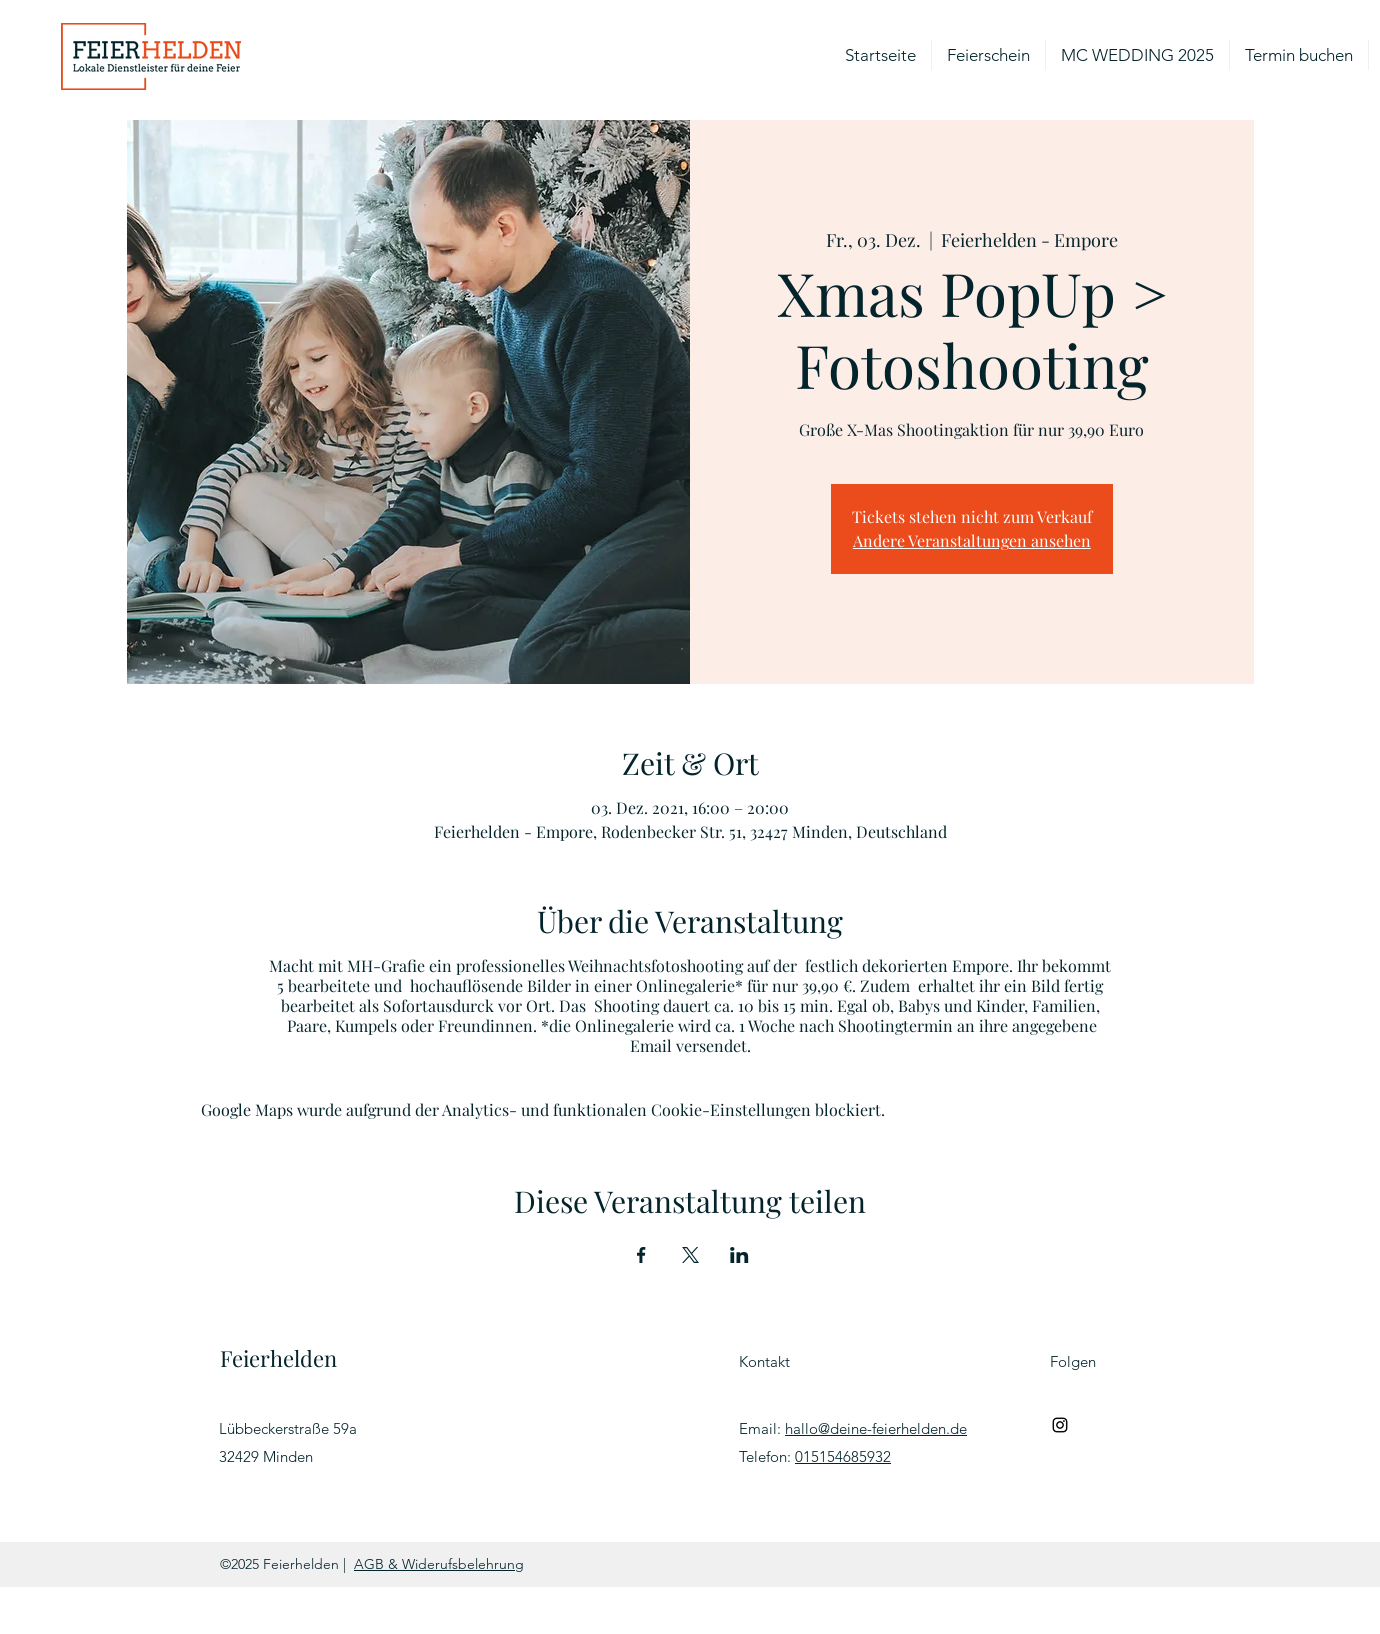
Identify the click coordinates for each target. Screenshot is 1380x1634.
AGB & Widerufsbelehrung (439, 1564)
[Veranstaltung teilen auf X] (690, 1255)
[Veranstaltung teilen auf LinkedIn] (739, 1255)
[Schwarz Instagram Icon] (1060, 1425)
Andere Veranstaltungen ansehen (972, 540)
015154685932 (843, 1456)
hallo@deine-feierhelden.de (876, 1428)
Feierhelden (278, 1358)
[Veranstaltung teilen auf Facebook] (641, 1255)
